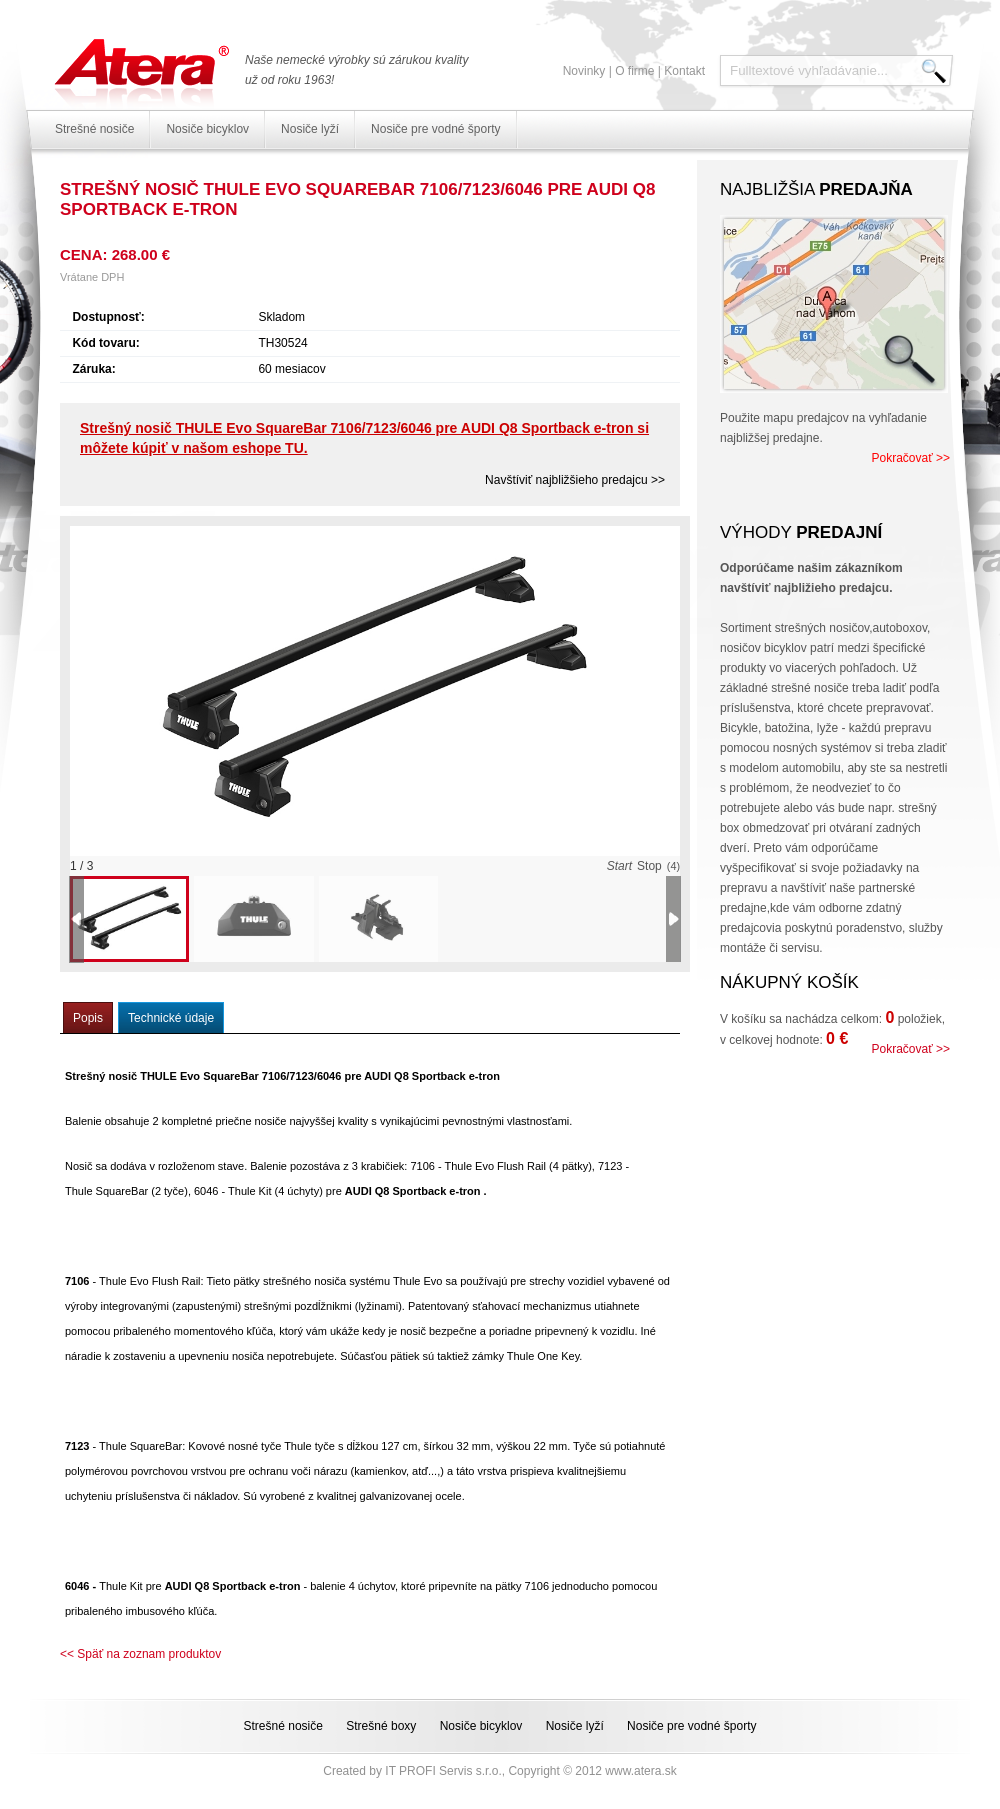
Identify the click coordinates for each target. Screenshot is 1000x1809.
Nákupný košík (789, 982)
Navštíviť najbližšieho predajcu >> (575, 480)
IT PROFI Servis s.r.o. (443, 1771)
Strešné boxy (381, 1726)
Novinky (584, 71)
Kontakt (684, 71)
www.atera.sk (640, 1771)
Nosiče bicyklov (207, 129)
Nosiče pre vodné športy (435, 129)
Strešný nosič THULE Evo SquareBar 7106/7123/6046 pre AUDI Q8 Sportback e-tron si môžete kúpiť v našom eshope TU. (364, 438)
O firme (634, 71)
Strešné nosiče (94, 129)
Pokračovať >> (910, 458)
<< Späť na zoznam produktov (140, 1654)
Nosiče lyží (310, 129)
